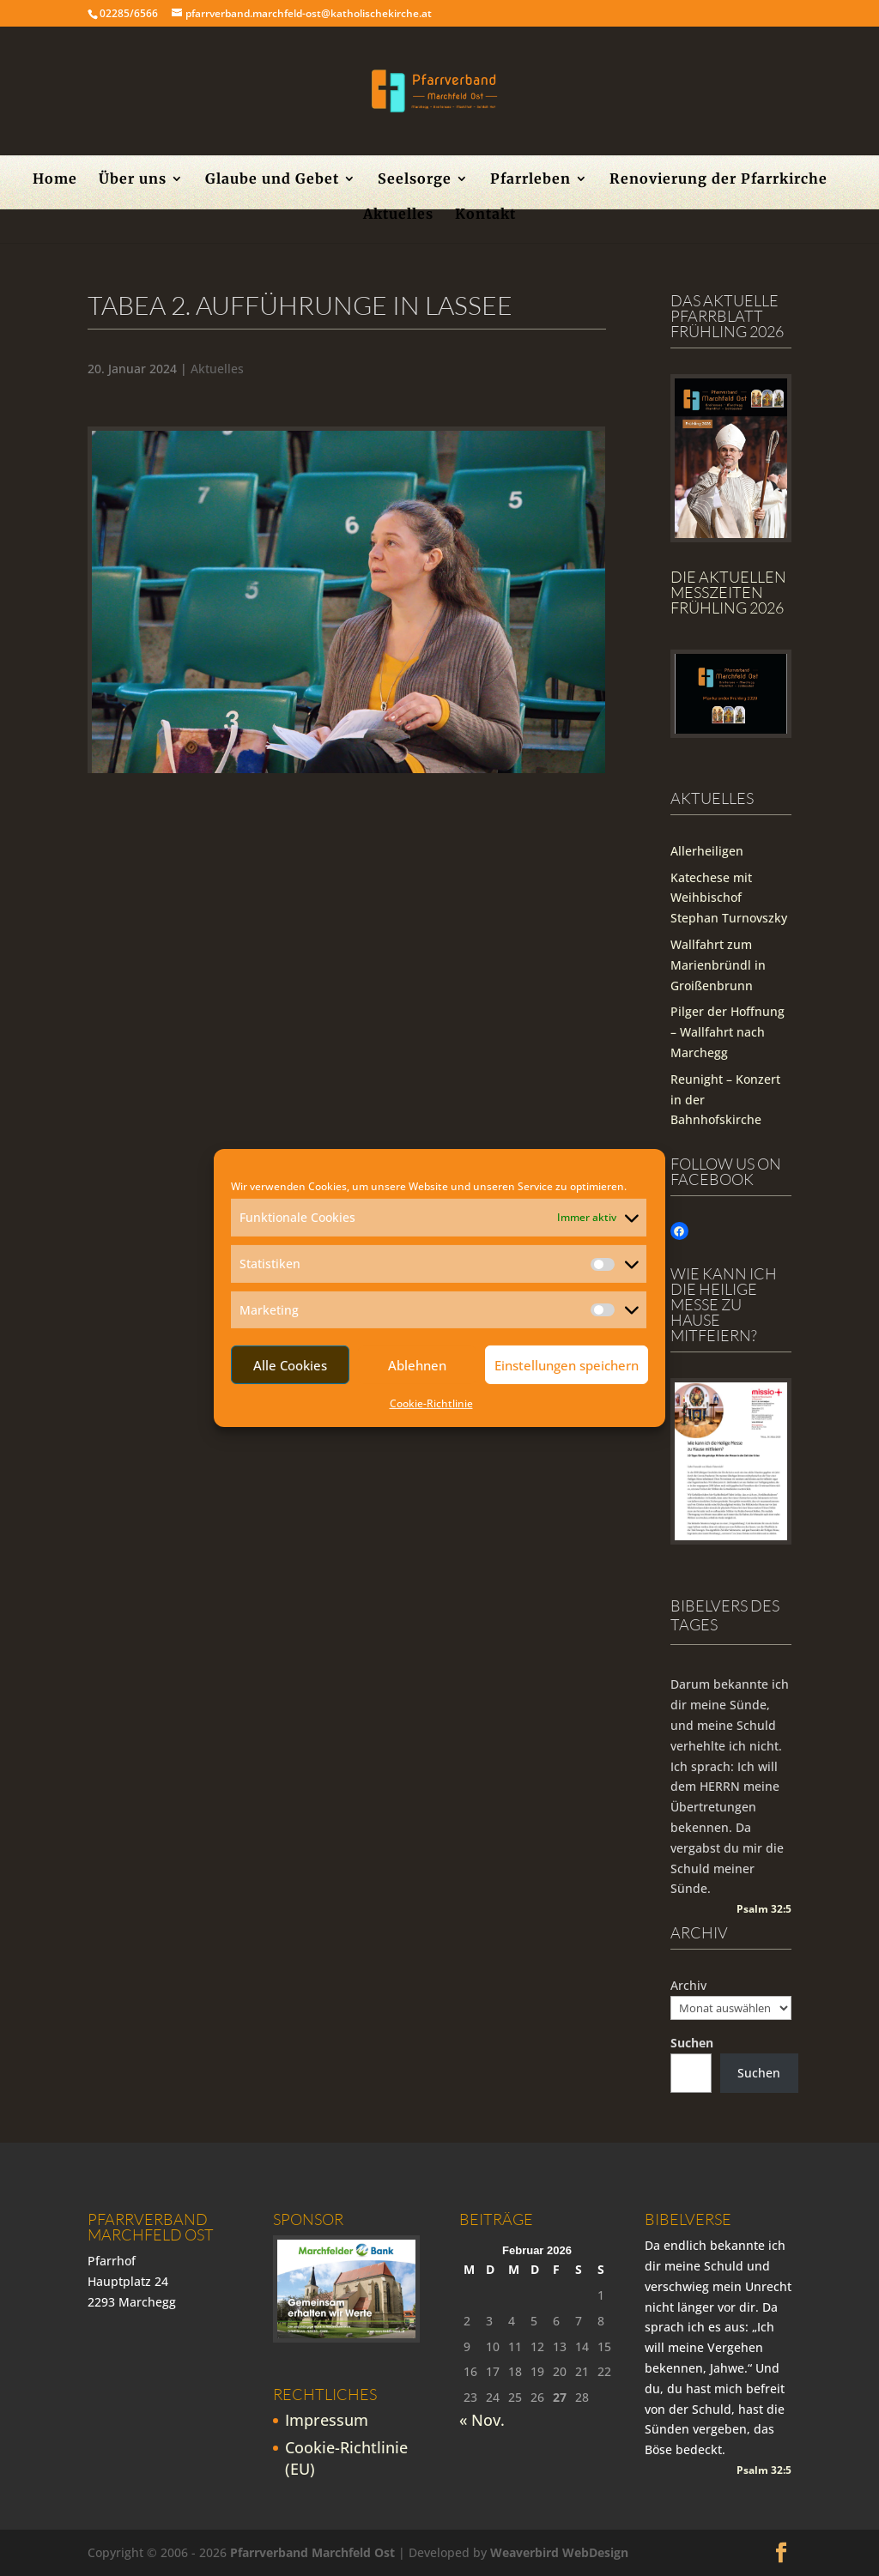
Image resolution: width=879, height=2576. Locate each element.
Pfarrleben (530, 179)
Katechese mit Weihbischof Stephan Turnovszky (728, 898)
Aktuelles (398, 215)
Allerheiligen (706, 851)
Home (55, 179)
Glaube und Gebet (272, 179)
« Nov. (482, 2420)
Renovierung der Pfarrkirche (718, 179)
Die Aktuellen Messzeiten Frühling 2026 (728, 592)
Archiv (688, 1985)
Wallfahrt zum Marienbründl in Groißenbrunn (718, 965)
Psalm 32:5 (764, 1909)
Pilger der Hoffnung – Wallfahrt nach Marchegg (727, 1032)
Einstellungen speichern (566, 1365)
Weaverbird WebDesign (559, 2552)
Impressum (326, 2420)
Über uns (133, 179)
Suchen (691, 2043)
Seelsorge (415, 179)
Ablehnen (417, 1365)
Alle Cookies (290, 1365)
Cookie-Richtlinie (431, 1403)
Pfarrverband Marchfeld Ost (312, 2552)
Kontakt (485, 215)
